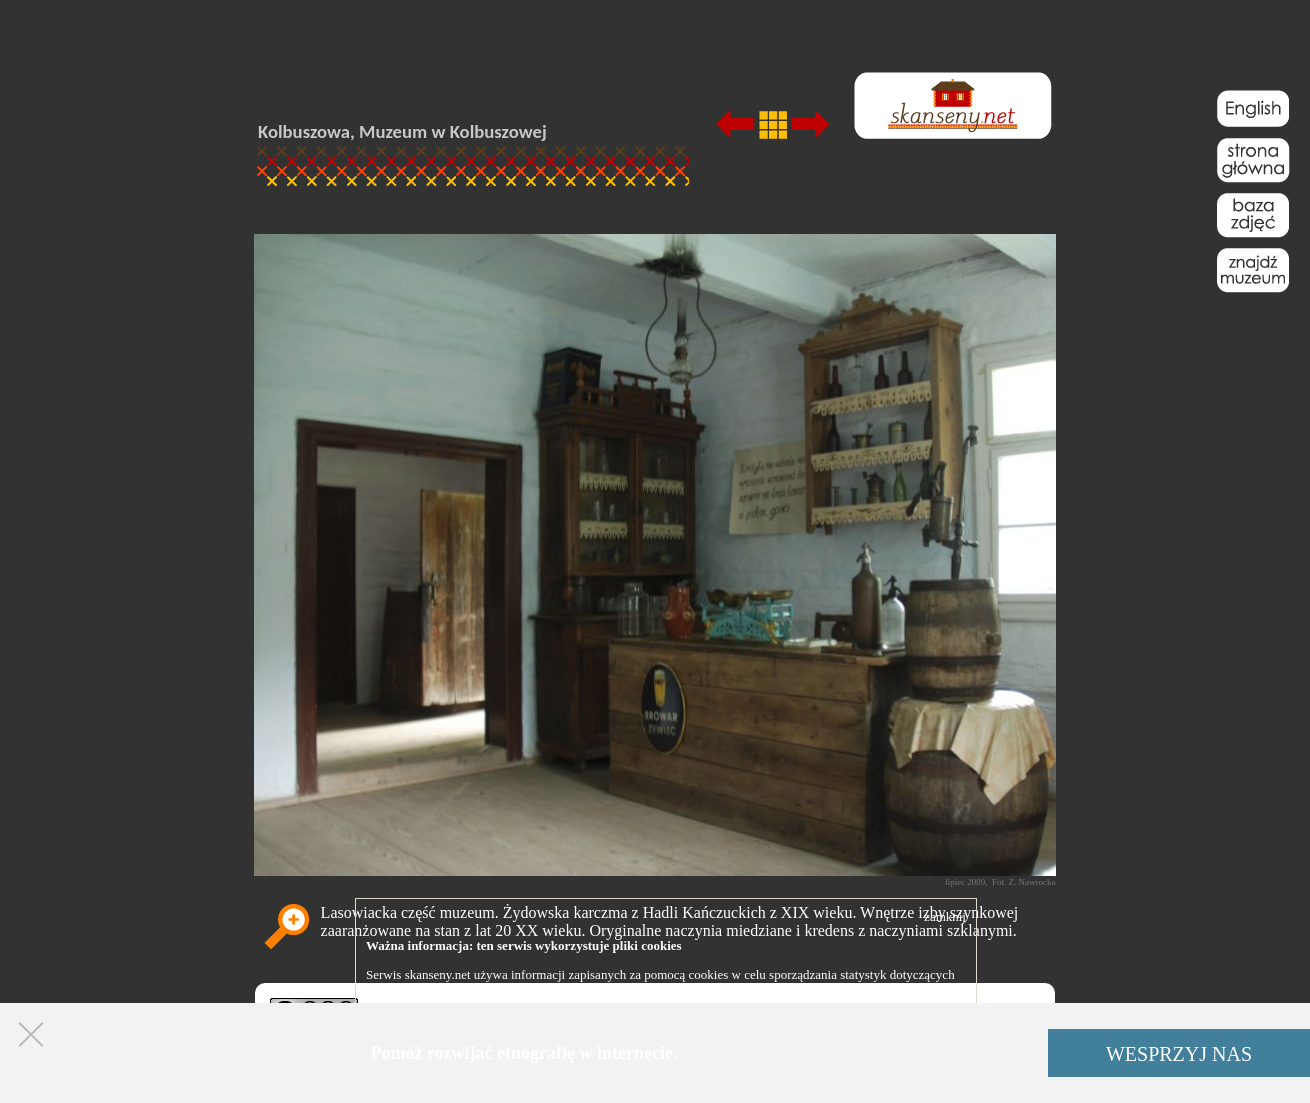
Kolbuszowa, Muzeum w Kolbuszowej (402, 131)
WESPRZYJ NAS (1179, 1054)
